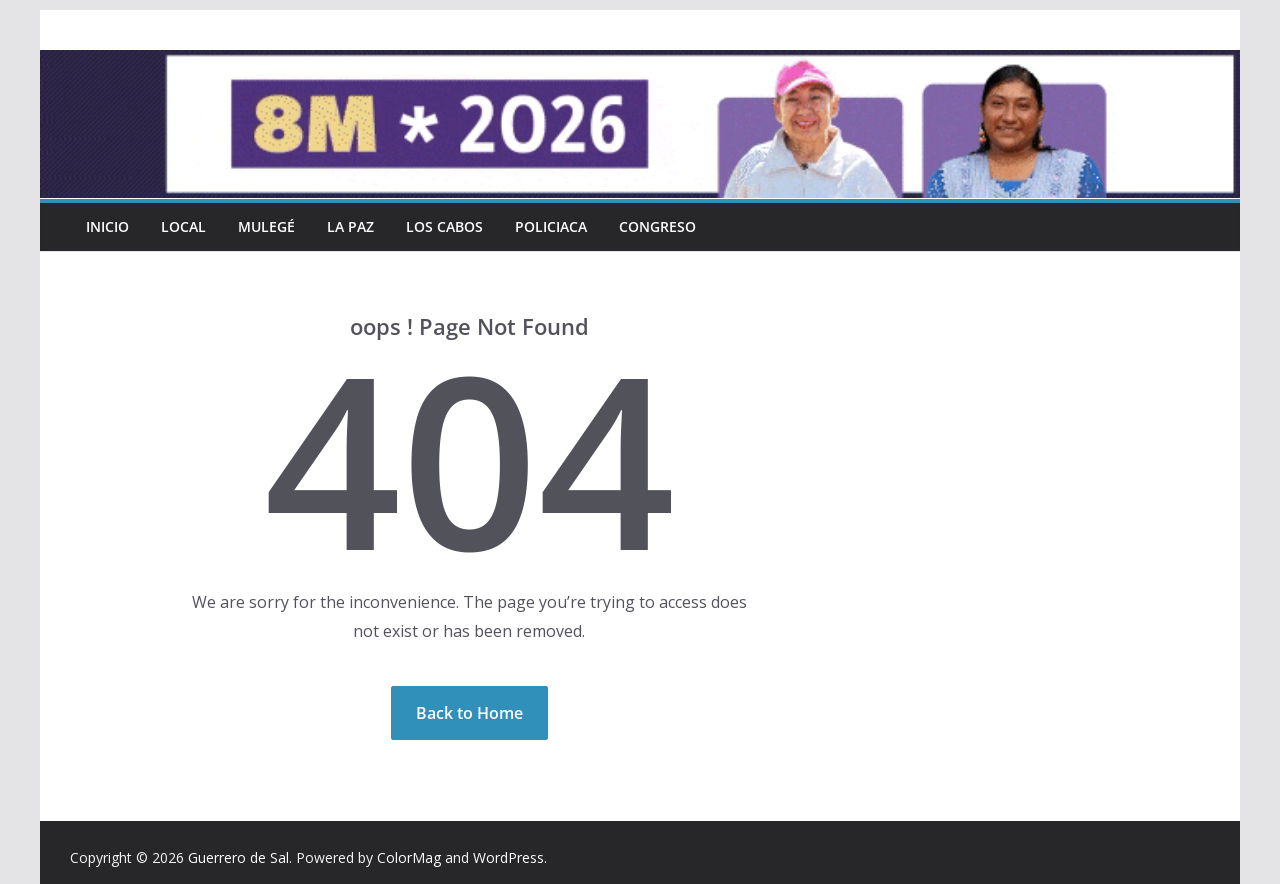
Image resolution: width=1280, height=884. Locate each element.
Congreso (657, 226)
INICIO (107, 226)
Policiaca (551, 226)
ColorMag (409, 857)
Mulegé (266, 226)
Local (183, 226)
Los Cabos (444, 226)
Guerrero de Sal (238, 857)
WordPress (508, 857)
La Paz (350, 226)
